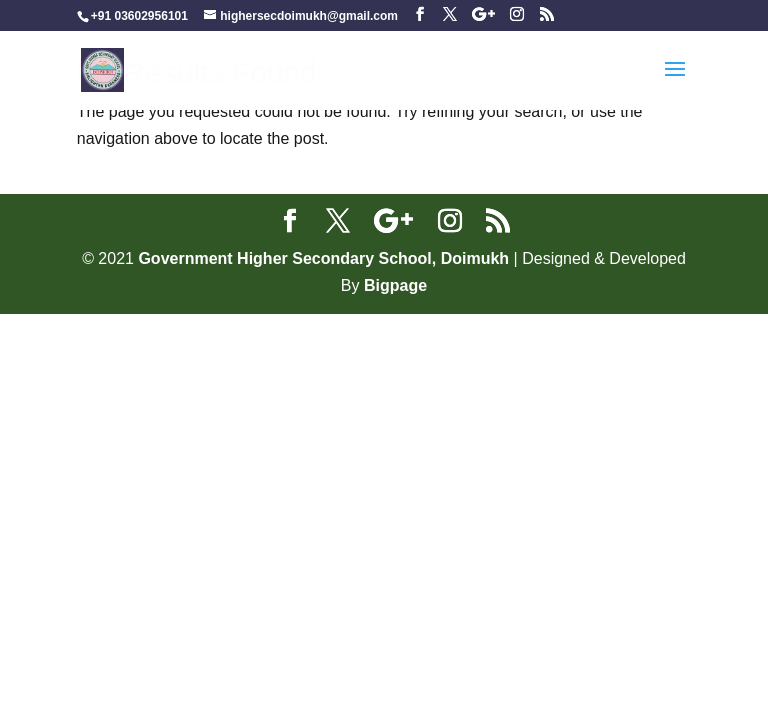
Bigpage (395, 285)
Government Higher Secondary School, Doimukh (325, 258)
